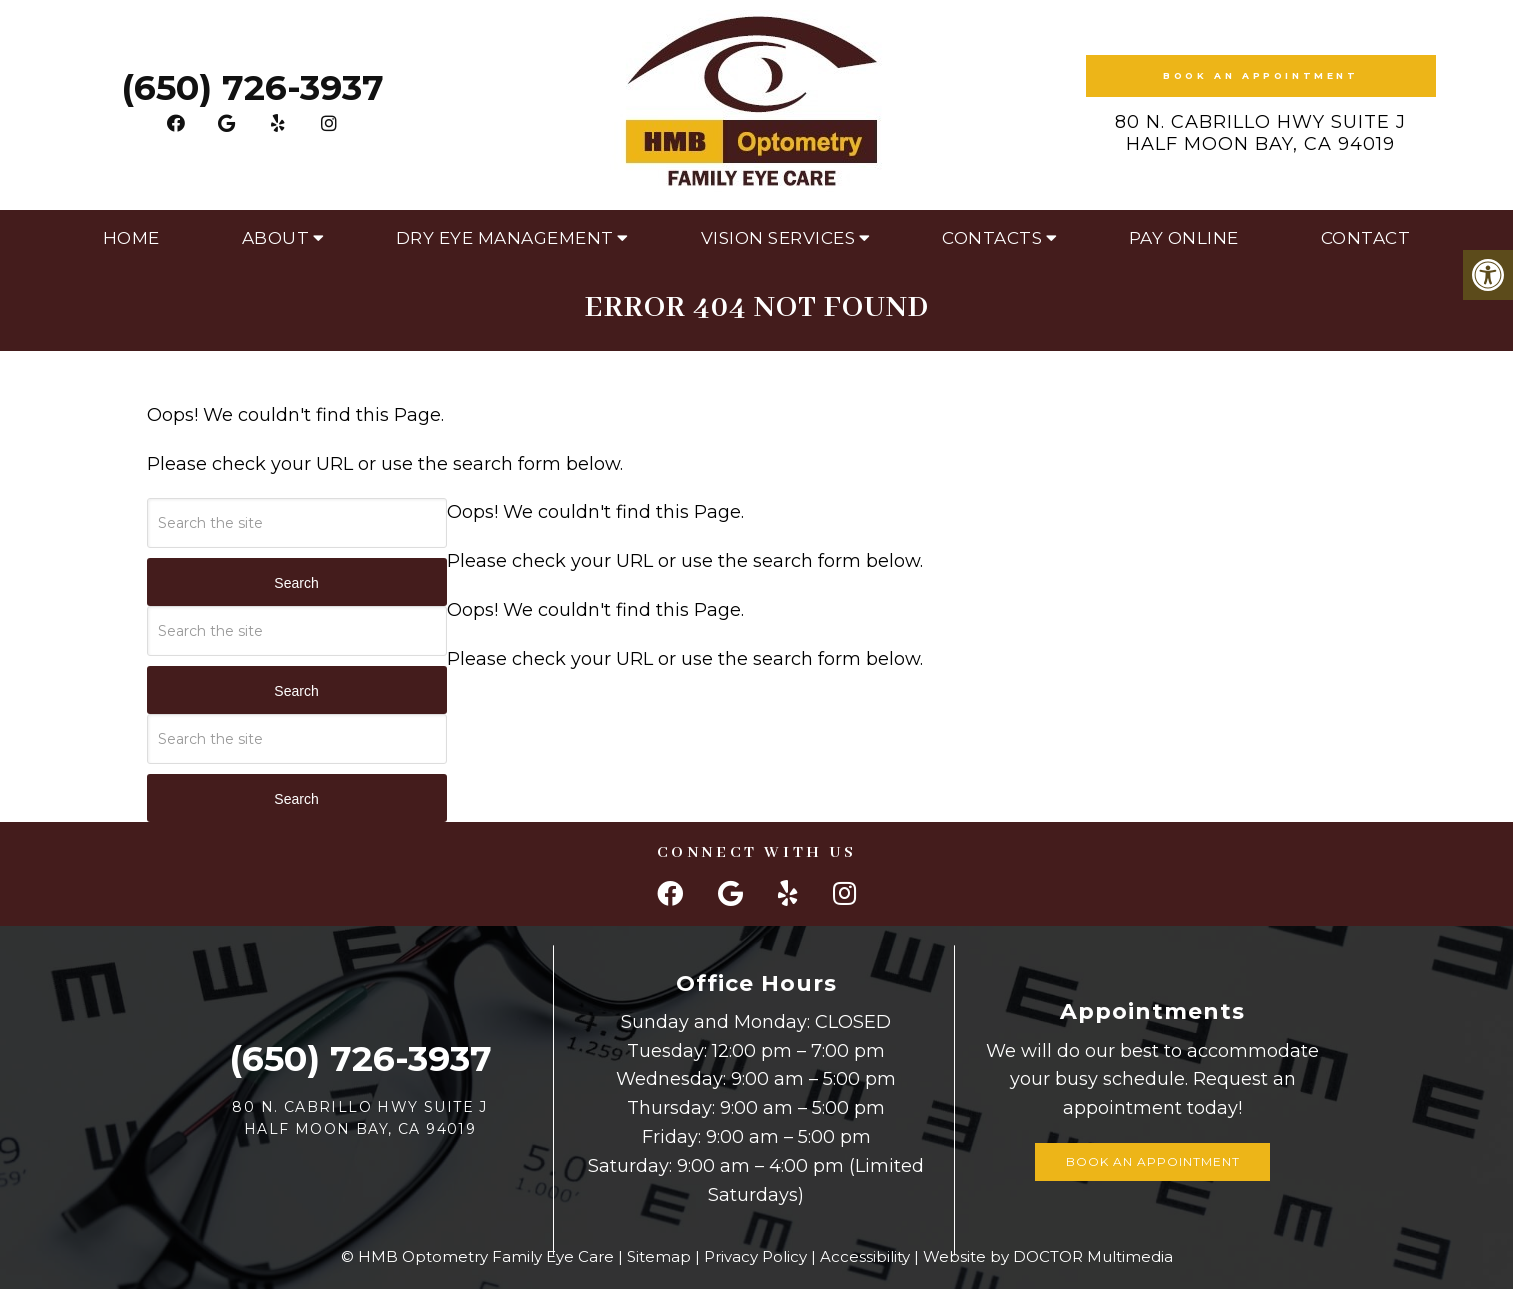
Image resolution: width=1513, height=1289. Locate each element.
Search (296, 583)
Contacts (992, 238)
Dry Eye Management (505, 238)
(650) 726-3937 (252, 87)
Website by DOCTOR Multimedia (1048, 1256)
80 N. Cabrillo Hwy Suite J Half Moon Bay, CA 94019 (1260, 133)
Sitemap (659, 1256)
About (276, 238)
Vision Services (778, 238)
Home (131, 238)
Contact (1366, 238)
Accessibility (865, 1256)
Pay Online (1184, 238)
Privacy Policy (755, 1256)
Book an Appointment (1260, 75)
